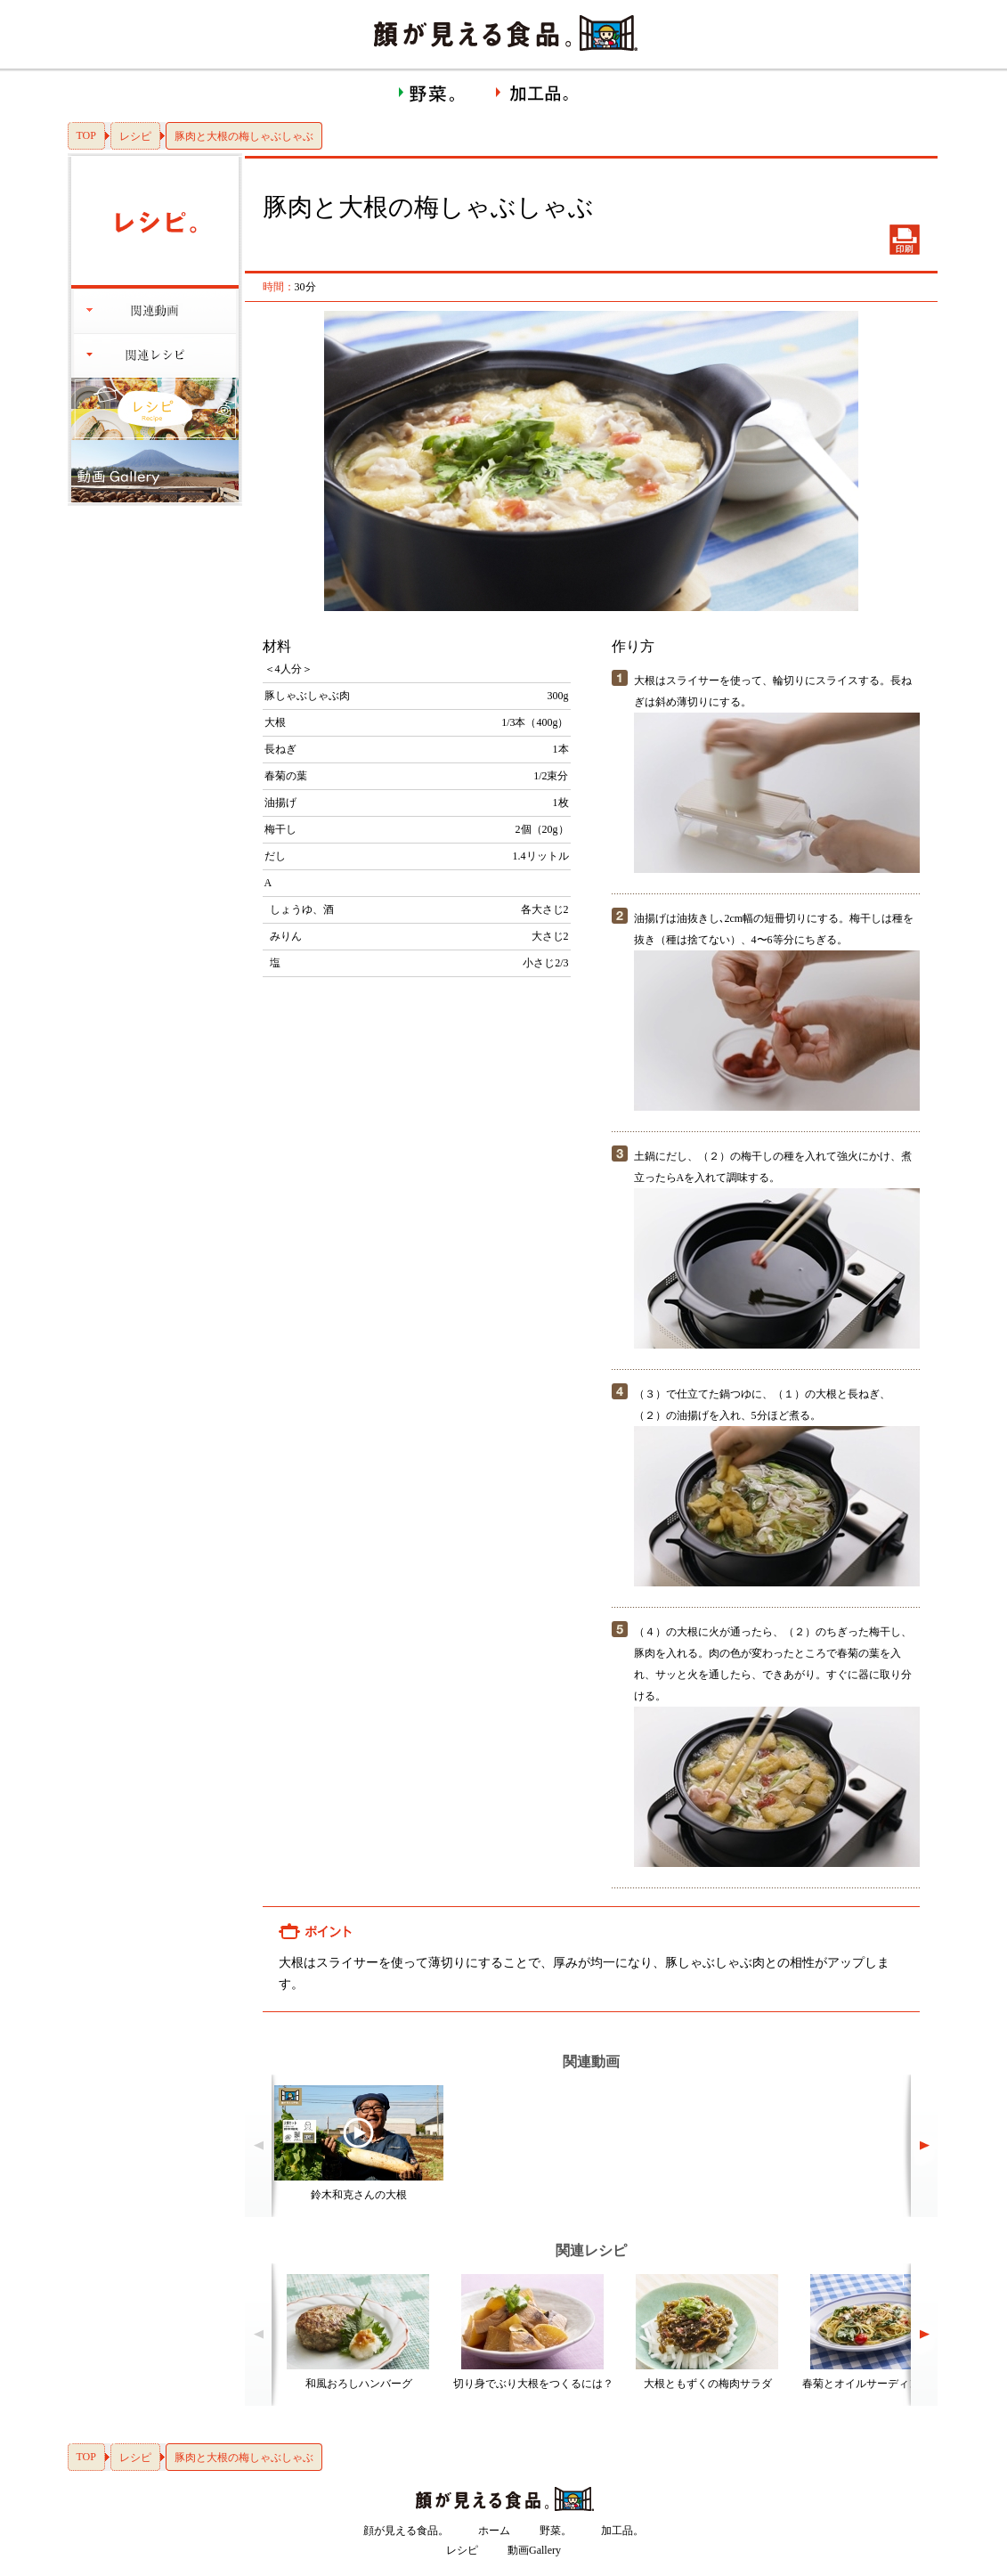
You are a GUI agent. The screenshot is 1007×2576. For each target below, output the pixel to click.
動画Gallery (534, 2550)
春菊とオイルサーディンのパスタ (882, 2383)
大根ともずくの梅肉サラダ (708, 2383)
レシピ (135, 136)
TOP (86, 135)
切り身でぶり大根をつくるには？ (533, 2383)
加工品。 (622, 2530)
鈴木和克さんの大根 (359, 2195)
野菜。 (556, 2530)
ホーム (494, 2530)
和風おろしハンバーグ (358, 2383)
